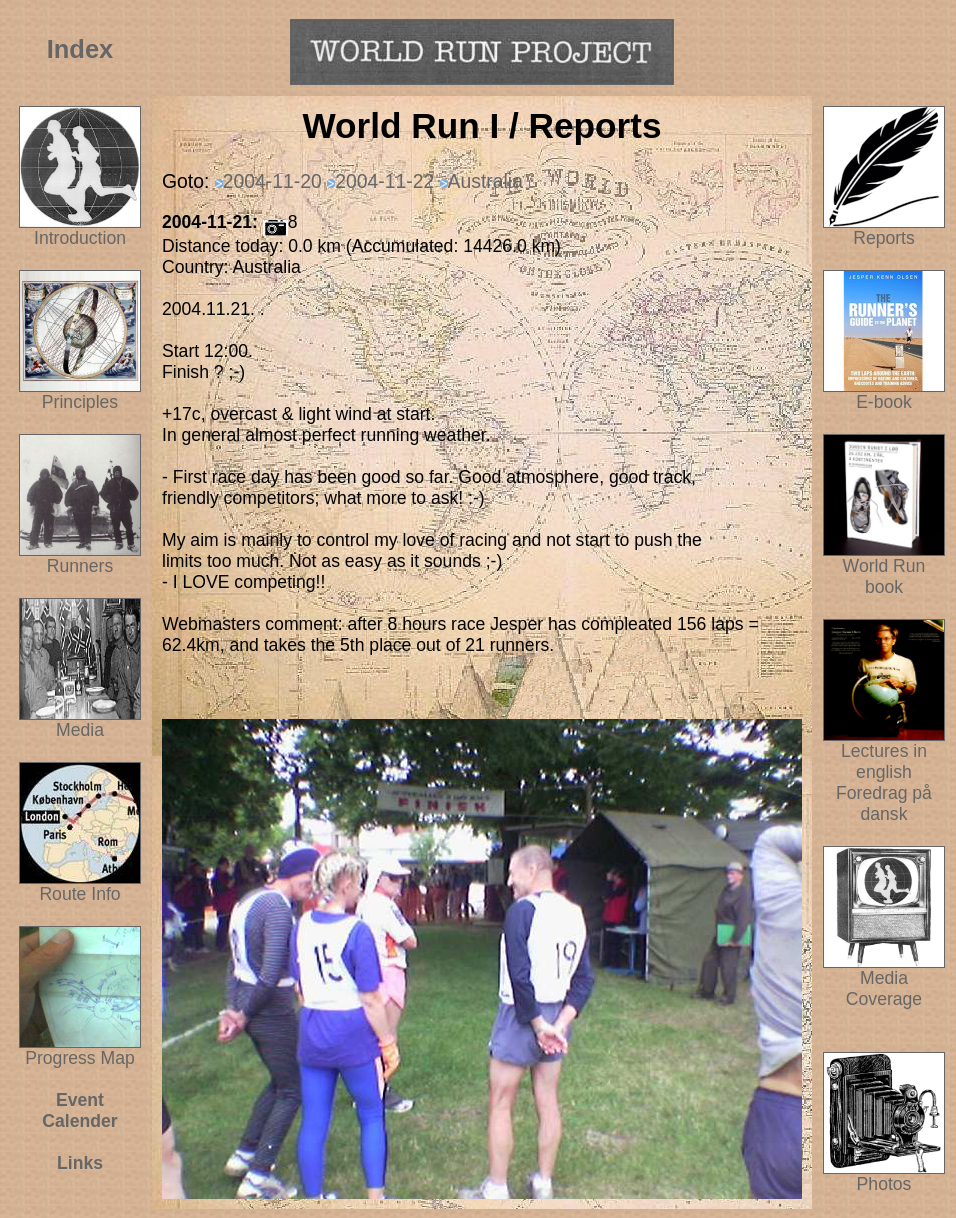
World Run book (884, 568)
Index (80, 49)
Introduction (80, 238)
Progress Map (80, 1050)
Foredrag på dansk (884, 803)
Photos (884, 1176)
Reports (884, 238)
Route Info (79, 894)
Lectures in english (884, 753)
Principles (80, 402)
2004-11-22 (384, 181)
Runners (80, 566)
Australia (485, 181)
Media (80, 730)
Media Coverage (884, 980)
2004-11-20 (272, 181)
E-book (884, 402)
